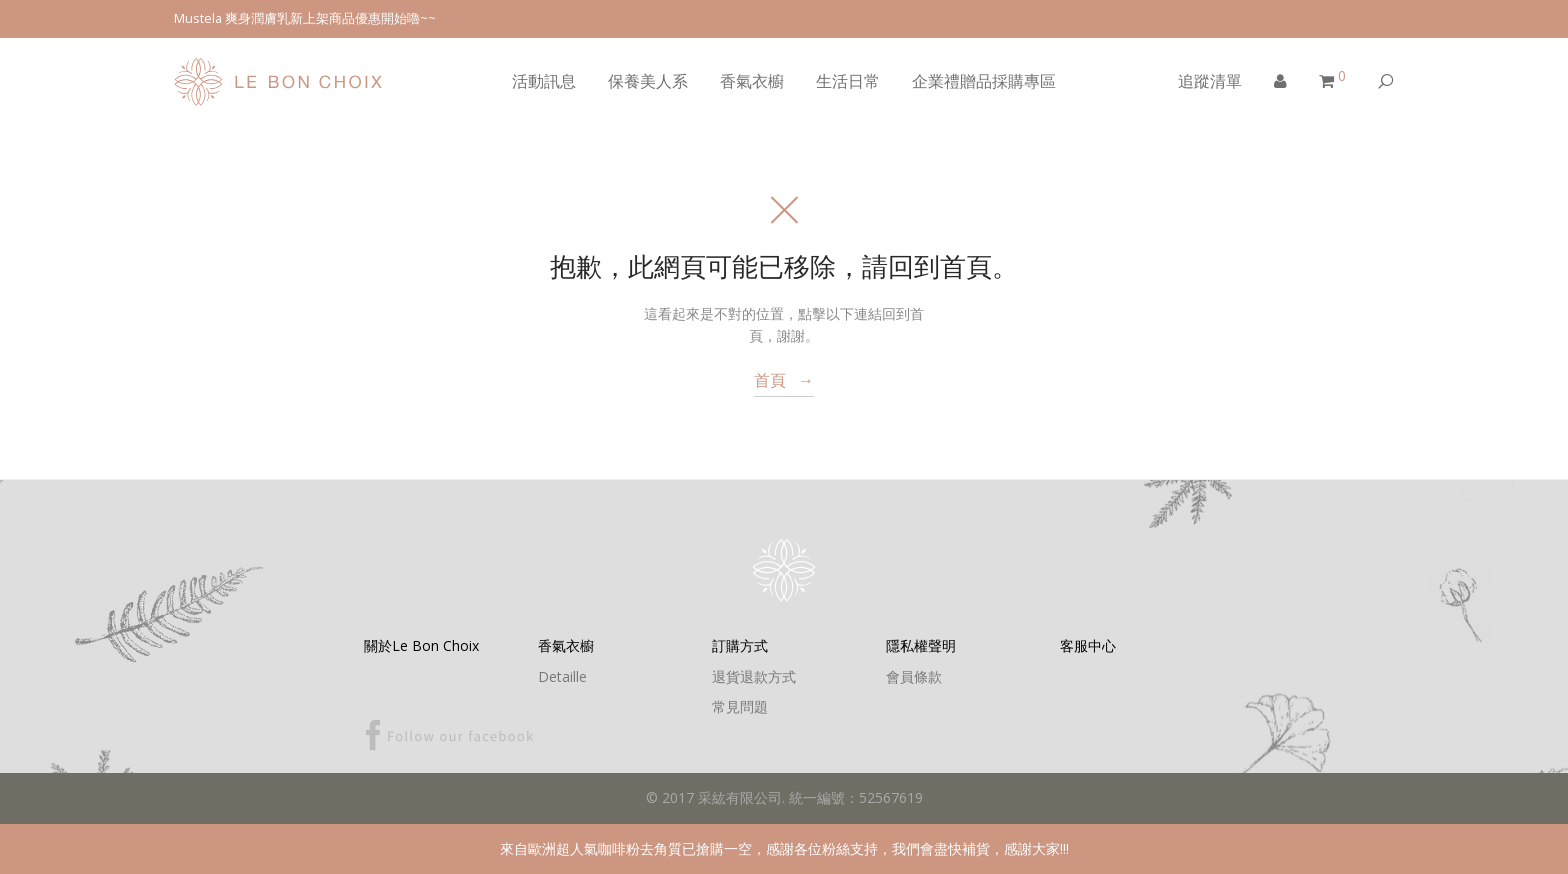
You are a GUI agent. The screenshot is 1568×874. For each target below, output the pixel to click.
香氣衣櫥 (752, 81)
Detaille (562, 676)
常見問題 (740, 706)
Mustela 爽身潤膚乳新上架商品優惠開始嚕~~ (305, 18)
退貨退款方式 (754, 676)
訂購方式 (740, 645)
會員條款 (914, 676)
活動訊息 (544, 81)
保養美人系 (648, 81)
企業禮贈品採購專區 (984, 81)
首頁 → (784, 380)
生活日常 (848, 81)
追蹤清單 (1210, 81)
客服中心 (1088, 645)
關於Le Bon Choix (421, 645)
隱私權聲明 (921, 645)
